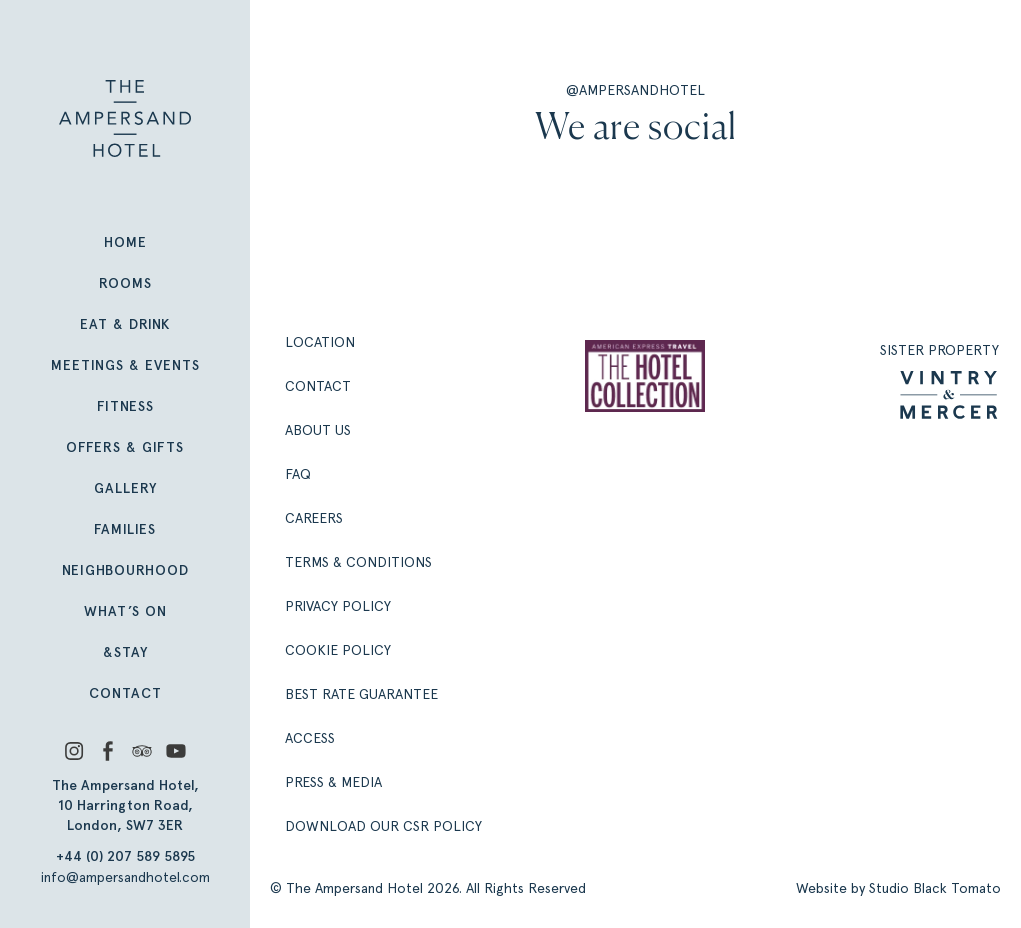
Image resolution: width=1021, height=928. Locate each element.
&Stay (125, 652)
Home (125, 242)
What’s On (125, 611)
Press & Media (333, 782)
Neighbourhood (125, 570)
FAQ (298, 474)
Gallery (125, 488)
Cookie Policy (338, 650)
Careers (314, 518)
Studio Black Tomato (935, 888)
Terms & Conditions (358, 562)
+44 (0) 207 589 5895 (125, 856)
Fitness (125, 406)
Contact (125, 693)
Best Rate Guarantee (361, 694)
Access (310, 738)
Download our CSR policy (383, 826)
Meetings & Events (125, 365)
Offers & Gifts (125, 447)
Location (320, 342)
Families (125, 529)
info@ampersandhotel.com (125, 877)
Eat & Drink (125, 324)
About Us (318, 430)
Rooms (125, 283)
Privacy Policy (338, 606)
